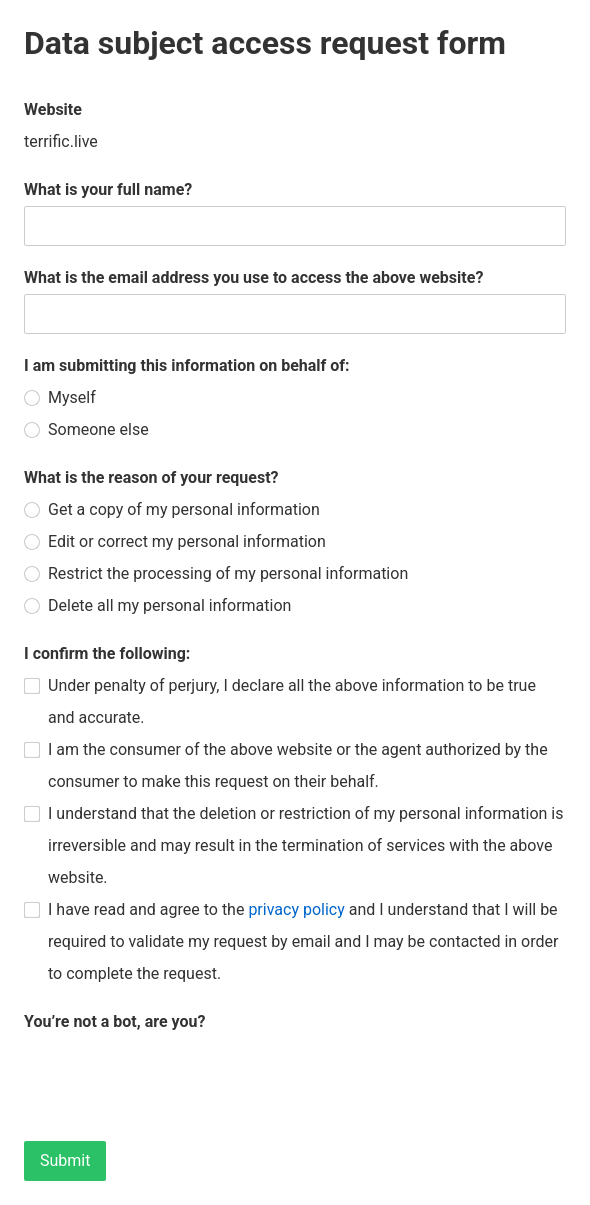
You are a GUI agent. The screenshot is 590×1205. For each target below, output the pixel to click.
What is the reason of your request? (151, 477)
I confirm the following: (107, 653)
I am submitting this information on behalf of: (187, 365)
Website (53, 109)
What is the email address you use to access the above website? (253, 277)
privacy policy (296, 909)
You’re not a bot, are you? (114, 1021)
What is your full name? (108, 189)
